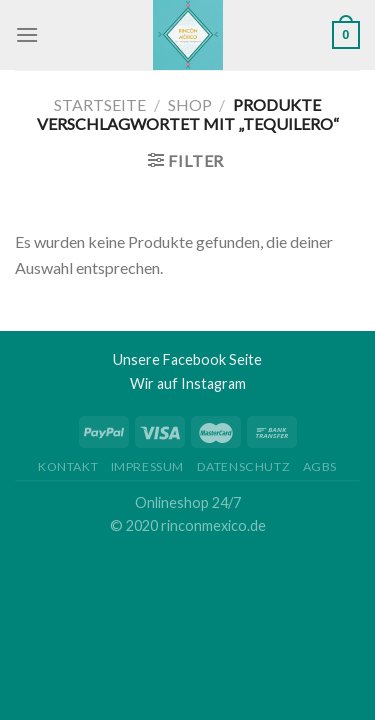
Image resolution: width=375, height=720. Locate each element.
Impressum (148, 466)
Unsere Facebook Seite (187, 359)
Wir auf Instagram (188, 383)
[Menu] (27, 34)
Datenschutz (244, 466)
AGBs (320, 466)
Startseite (100, 104)
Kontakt (68, 466)
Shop (190, 104)
